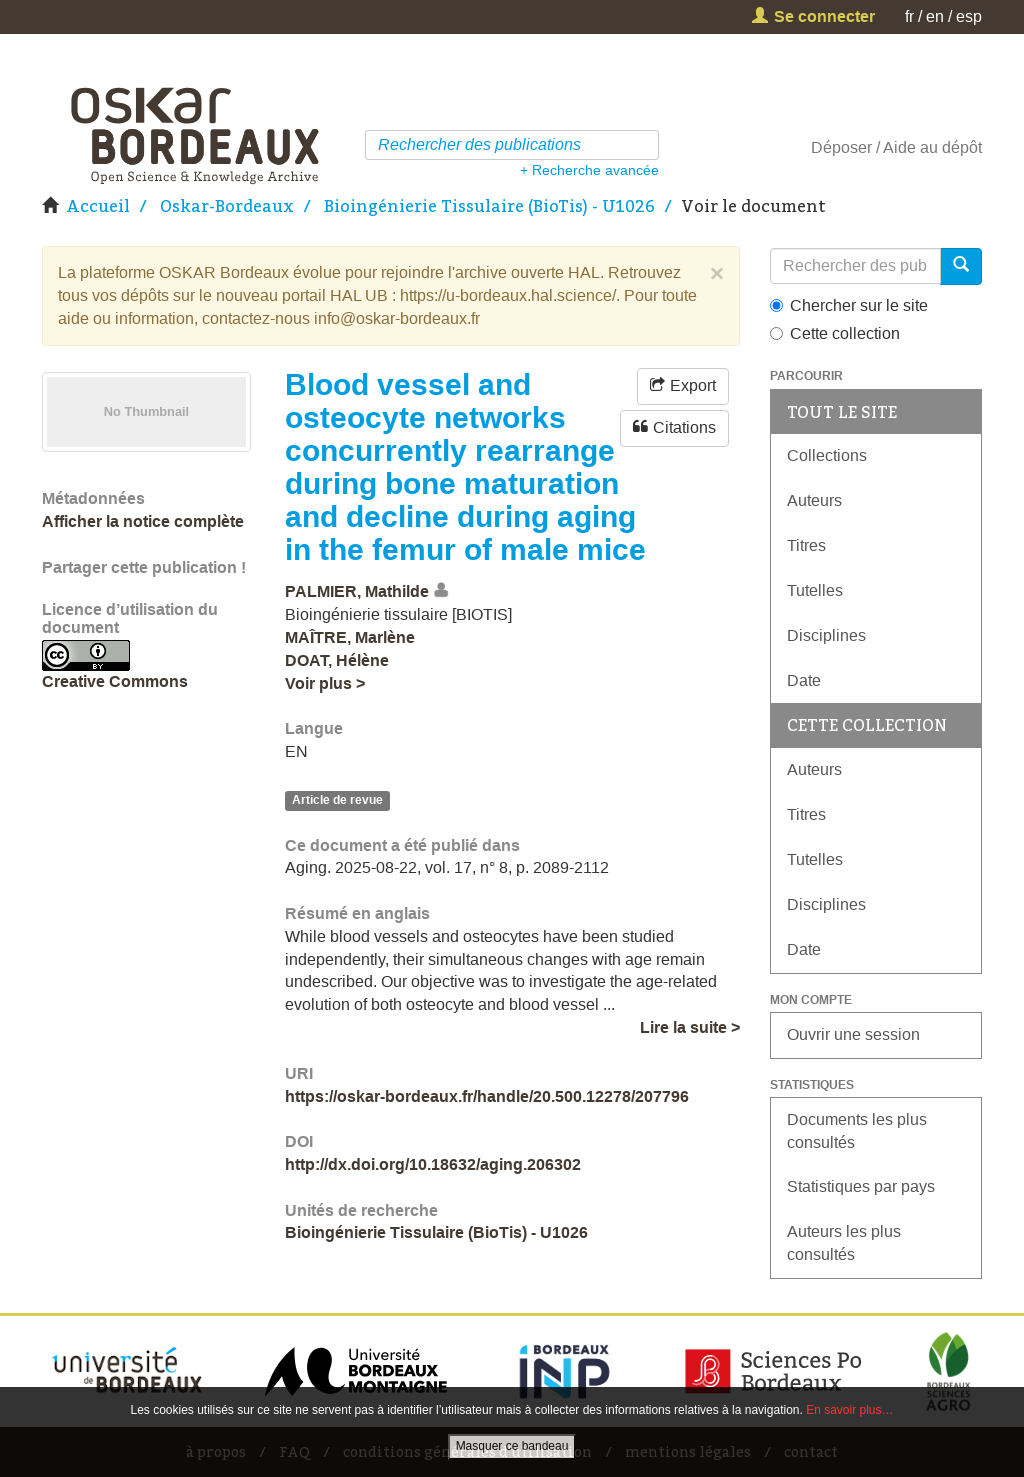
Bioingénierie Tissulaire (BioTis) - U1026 (489, 206)
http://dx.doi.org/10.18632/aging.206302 (433, 1164)
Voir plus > (325, 683)
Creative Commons (115, 681)
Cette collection (835, 333)
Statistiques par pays (861, 1186)
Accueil (98, 206)
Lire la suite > (690, 1027)
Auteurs (814, 500)
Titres (806, 545)
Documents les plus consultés (857, 1131)
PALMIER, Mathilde (357, 591)
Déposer (841, 147)
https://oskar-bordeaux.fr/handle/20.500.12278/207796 (487, 1096)
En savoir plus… (849, 1410)
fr (909, 16)
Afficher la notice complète (143, 521)
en (935, 16)
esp (969, 16)
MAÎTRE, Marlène (350, 637)
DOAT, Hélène (337, 660)
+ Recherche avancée (589, 170)
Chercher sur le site (849, 305)
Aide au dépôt (932, 147)
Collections (827, 455)
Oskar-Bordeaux (227, 206)
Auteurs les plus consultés (844, 1243)
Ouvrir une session (853, 1034)
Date (804, 680)
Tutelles (815, 590)
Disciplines (826, 635)
